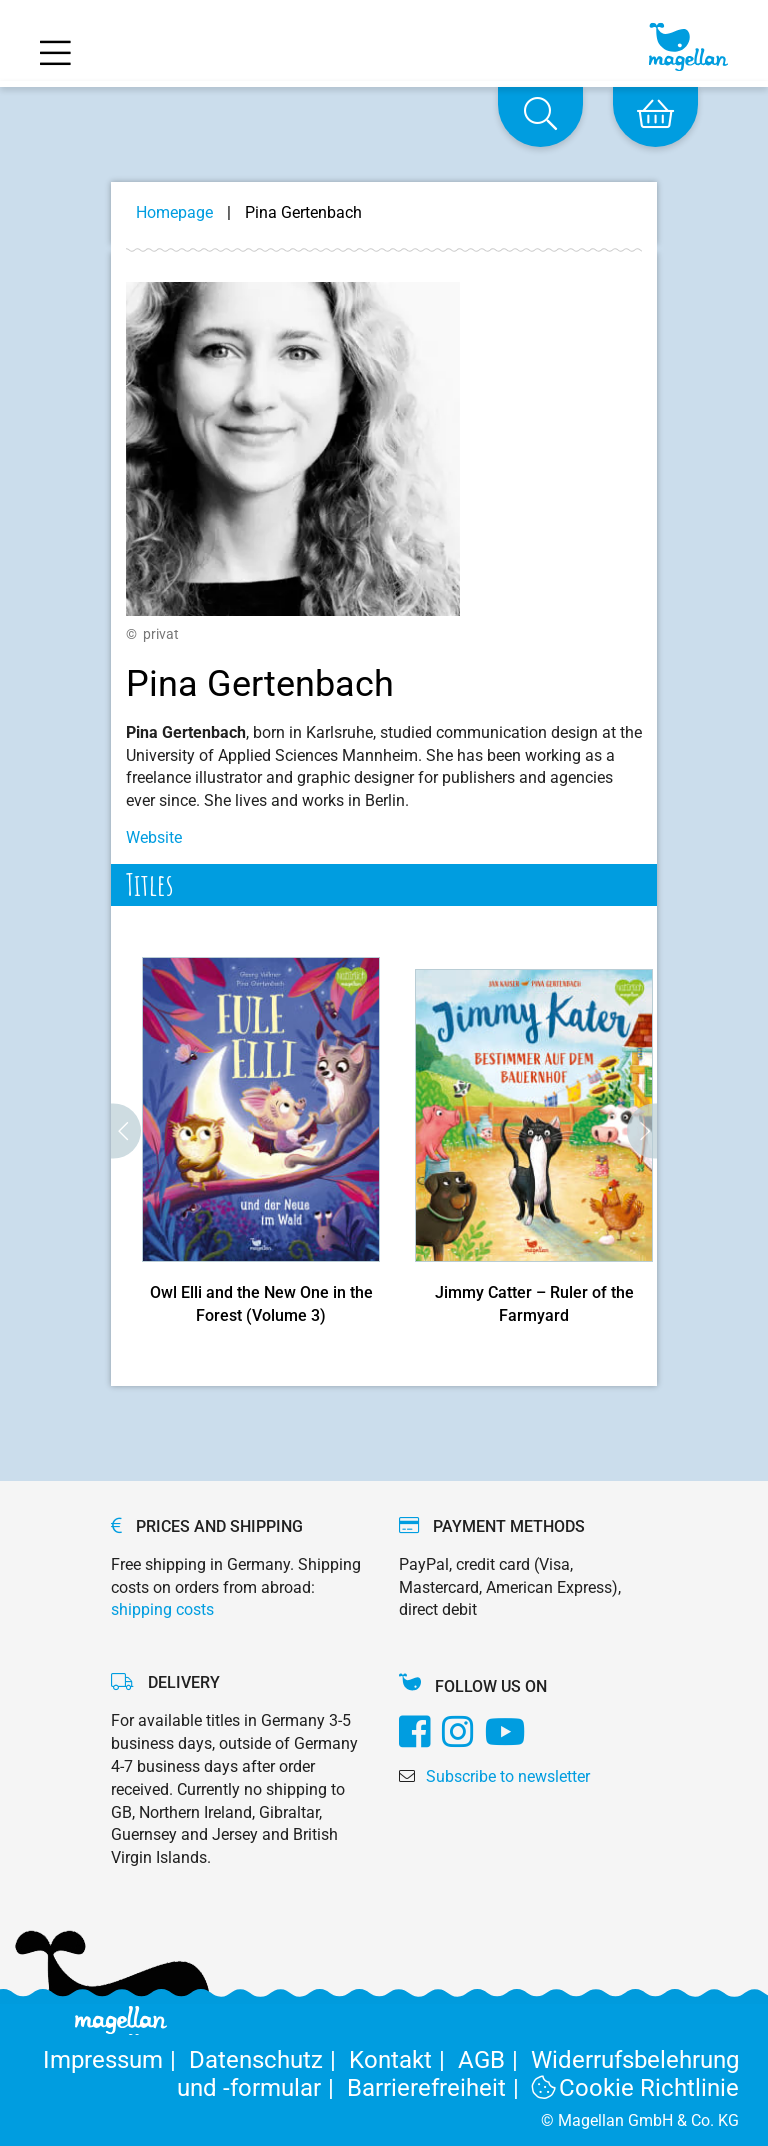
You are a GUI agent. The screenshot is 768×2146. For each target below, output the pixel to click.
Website (154, 837)
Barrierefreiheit (439, 2088)
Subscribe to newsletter (508, 1776)
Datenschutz (269, 2060)
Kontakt (403, 2060)
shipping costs (162, 1609)
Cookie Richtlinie (636, 2088)
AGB (494, 2060)
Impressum (116, 2060)
